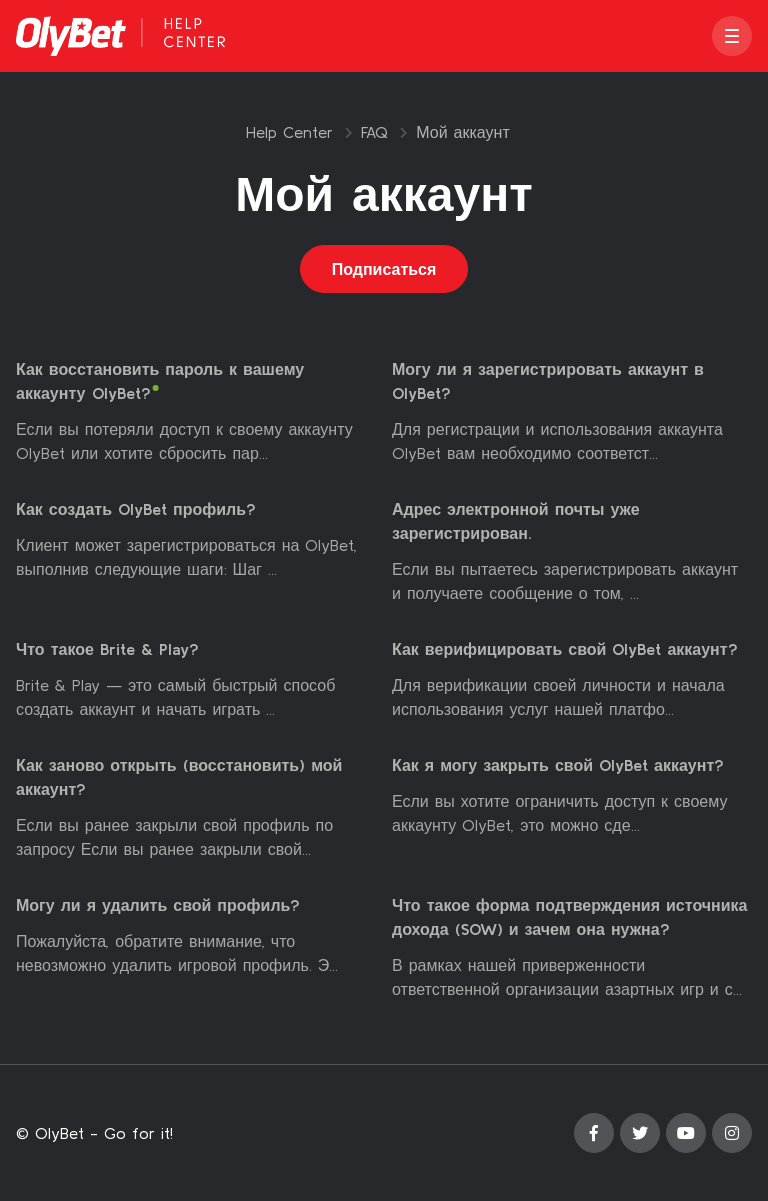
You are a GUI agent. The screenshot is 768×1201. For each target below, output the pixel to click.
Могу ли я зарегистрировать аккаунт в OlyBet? (548, 381)
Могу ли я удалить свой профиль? (158, 905)
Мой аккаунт (462, 132)
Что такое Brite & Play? (107, 649)
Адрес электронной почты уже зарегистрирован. (516, 521)
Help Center (289, 132)
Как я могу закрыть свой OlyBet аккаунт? (558, 765)
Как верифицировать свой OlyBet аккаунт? (565, 649)
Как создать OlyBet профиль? (136, 509)
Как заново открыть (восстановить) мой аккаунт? (179, 777)
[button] (732, 36)
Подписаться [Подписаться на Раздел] (384, 269)
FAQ (374, 132)
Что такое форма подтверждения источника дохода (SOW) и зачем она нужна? (569, 917)
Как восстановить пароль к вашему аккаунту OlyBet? (160, 381)
